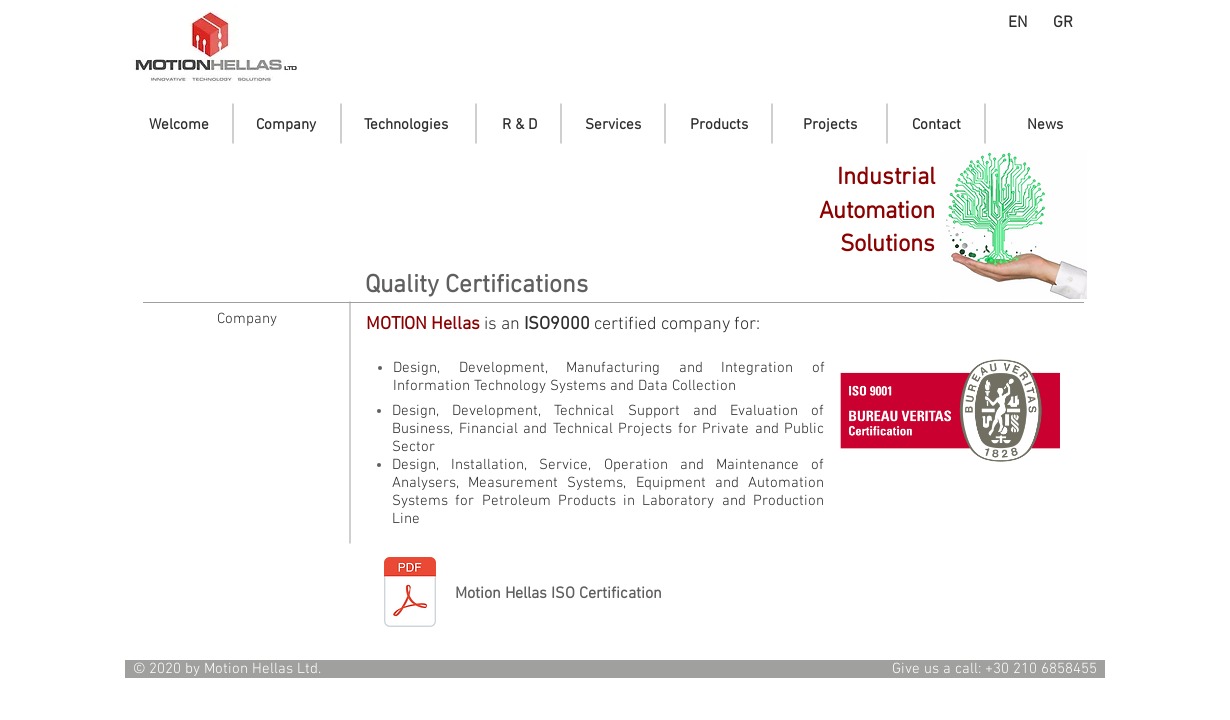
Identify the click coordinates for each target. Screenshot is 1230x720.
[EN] (1017, 23)
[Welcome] (179, 125)
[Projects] (830, 125)
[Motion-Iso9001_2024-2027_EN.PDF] (410, 594)
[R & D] (519, 125)
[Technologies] (405, 125)
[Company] (286, 125)
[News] (1044, 125)
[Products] (719, 125)
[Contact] (936, 125)
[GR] (1062, 23)
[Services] (613, 125)
